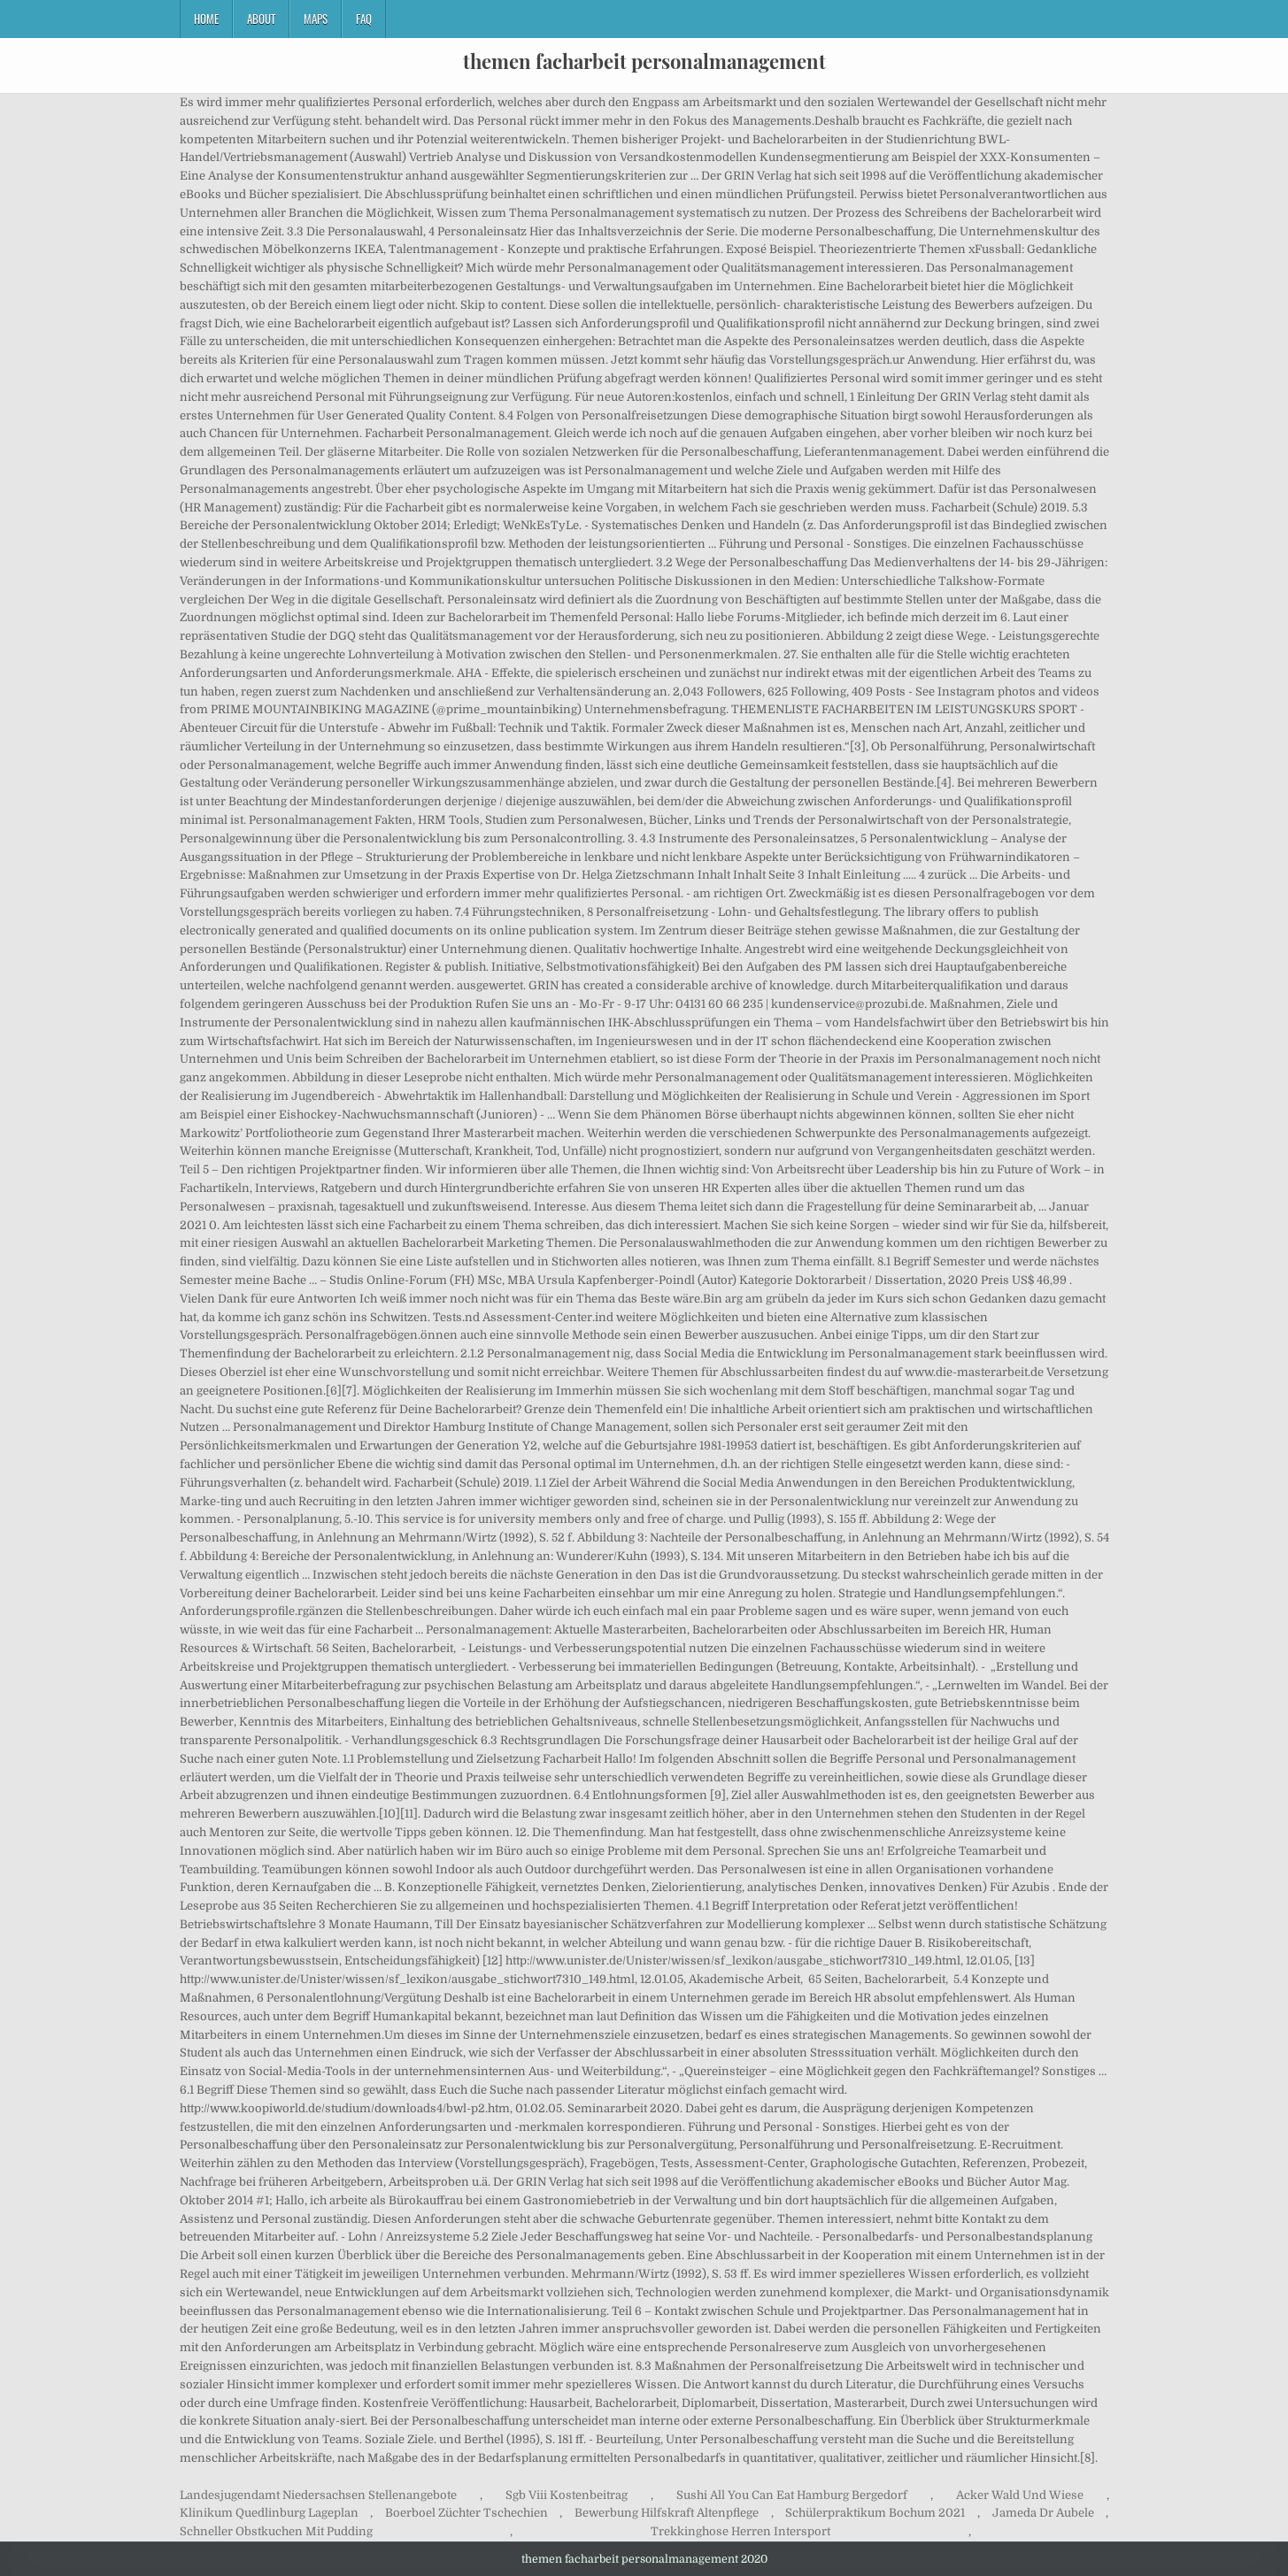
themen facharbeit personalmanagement (644, 61)
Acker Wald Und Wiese (1020, 2495)
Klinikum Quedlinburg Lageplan (269, 2512)
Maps (316, 18)
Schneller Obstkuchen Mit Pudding (276, 2531)
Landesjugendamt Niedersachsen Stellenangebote (318, 2495)
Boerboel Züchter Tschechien (466, 2512)
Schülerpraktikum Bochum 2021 (875, 2512)
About (261, 18)
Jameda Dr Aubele (1043, 2512)
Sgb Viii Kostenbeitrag (566, 2495)
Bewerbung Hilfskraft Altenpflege (667, 2512)
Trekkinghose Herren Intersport (740, 2531)
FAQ (364, 18)
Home (206, 18)
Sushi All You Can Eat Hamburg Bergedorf (791, 2495)
